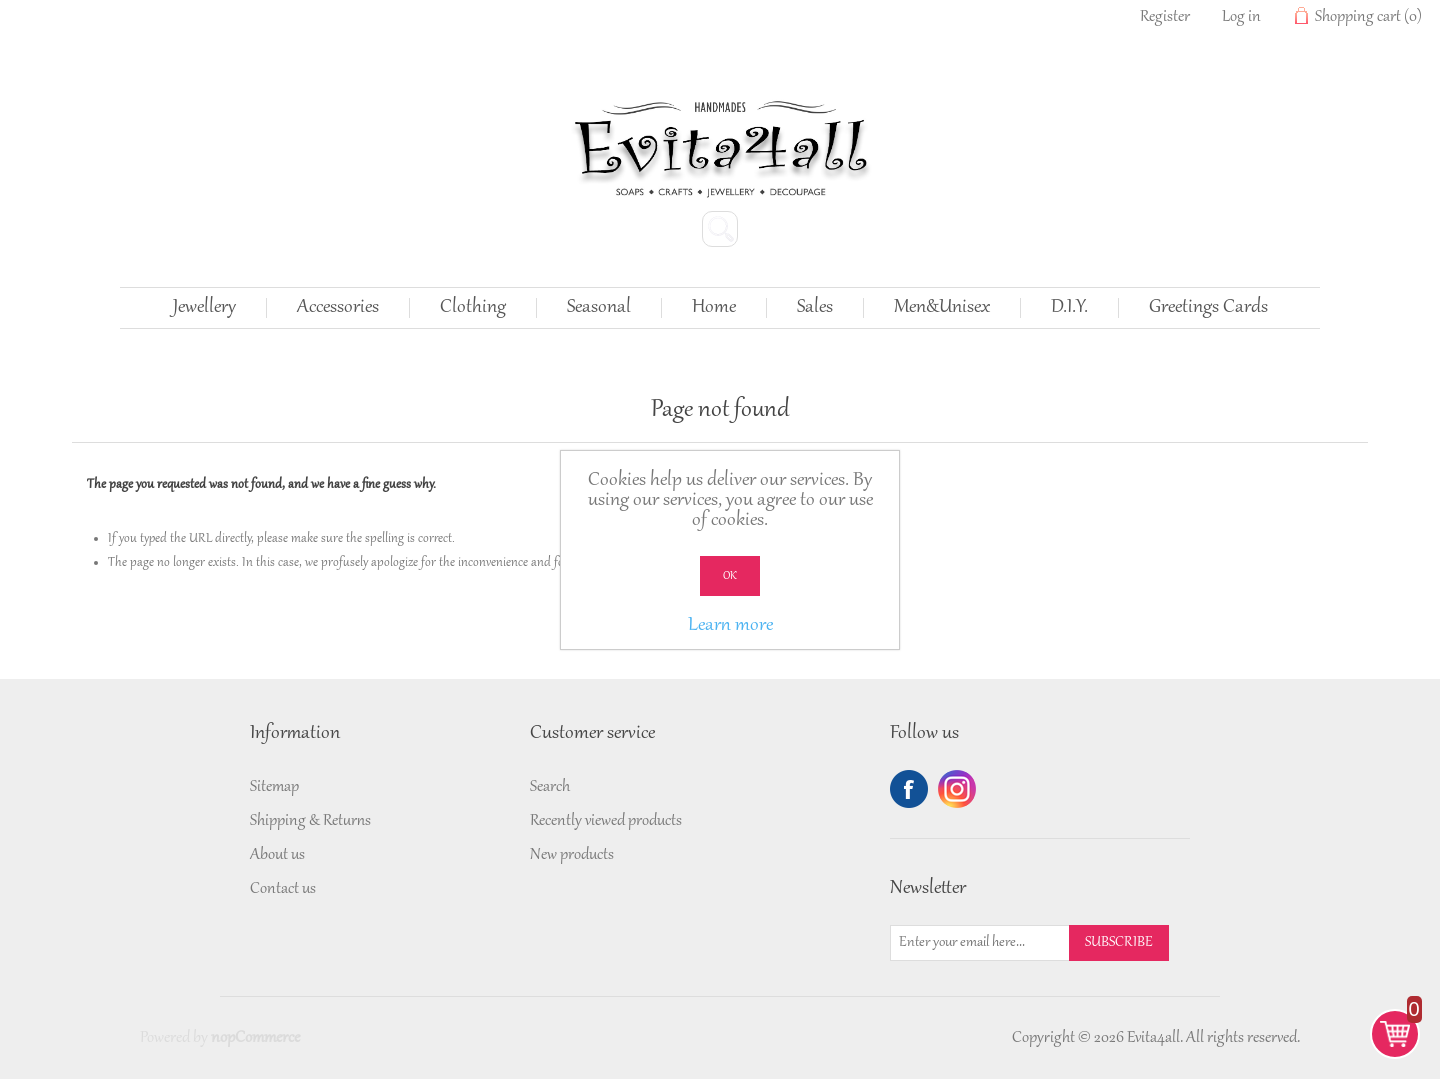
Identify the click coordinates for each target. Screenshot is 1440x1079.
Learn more (730, 626)
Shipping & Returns (310, 821)
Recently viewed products (606, 821)
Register (1165, 17)
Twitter (957, 789)
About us (277, 855)
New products (572, 855)
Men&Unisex (942, 308)
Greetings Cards (1208, 308)
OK (730, 576)
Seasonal (599, 308)
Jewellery (204, 308)
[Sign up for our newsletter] (980, 943)
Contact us (283, 889)
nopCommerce (255, 1038)
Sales (815, 308)
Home (714, 308)
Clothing (473, 308)
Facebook (909, 789)
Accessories (338, 308)
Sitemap (274, 787)
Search (550, 787)
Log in (1241, 17)
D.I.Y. (1069, 308)
